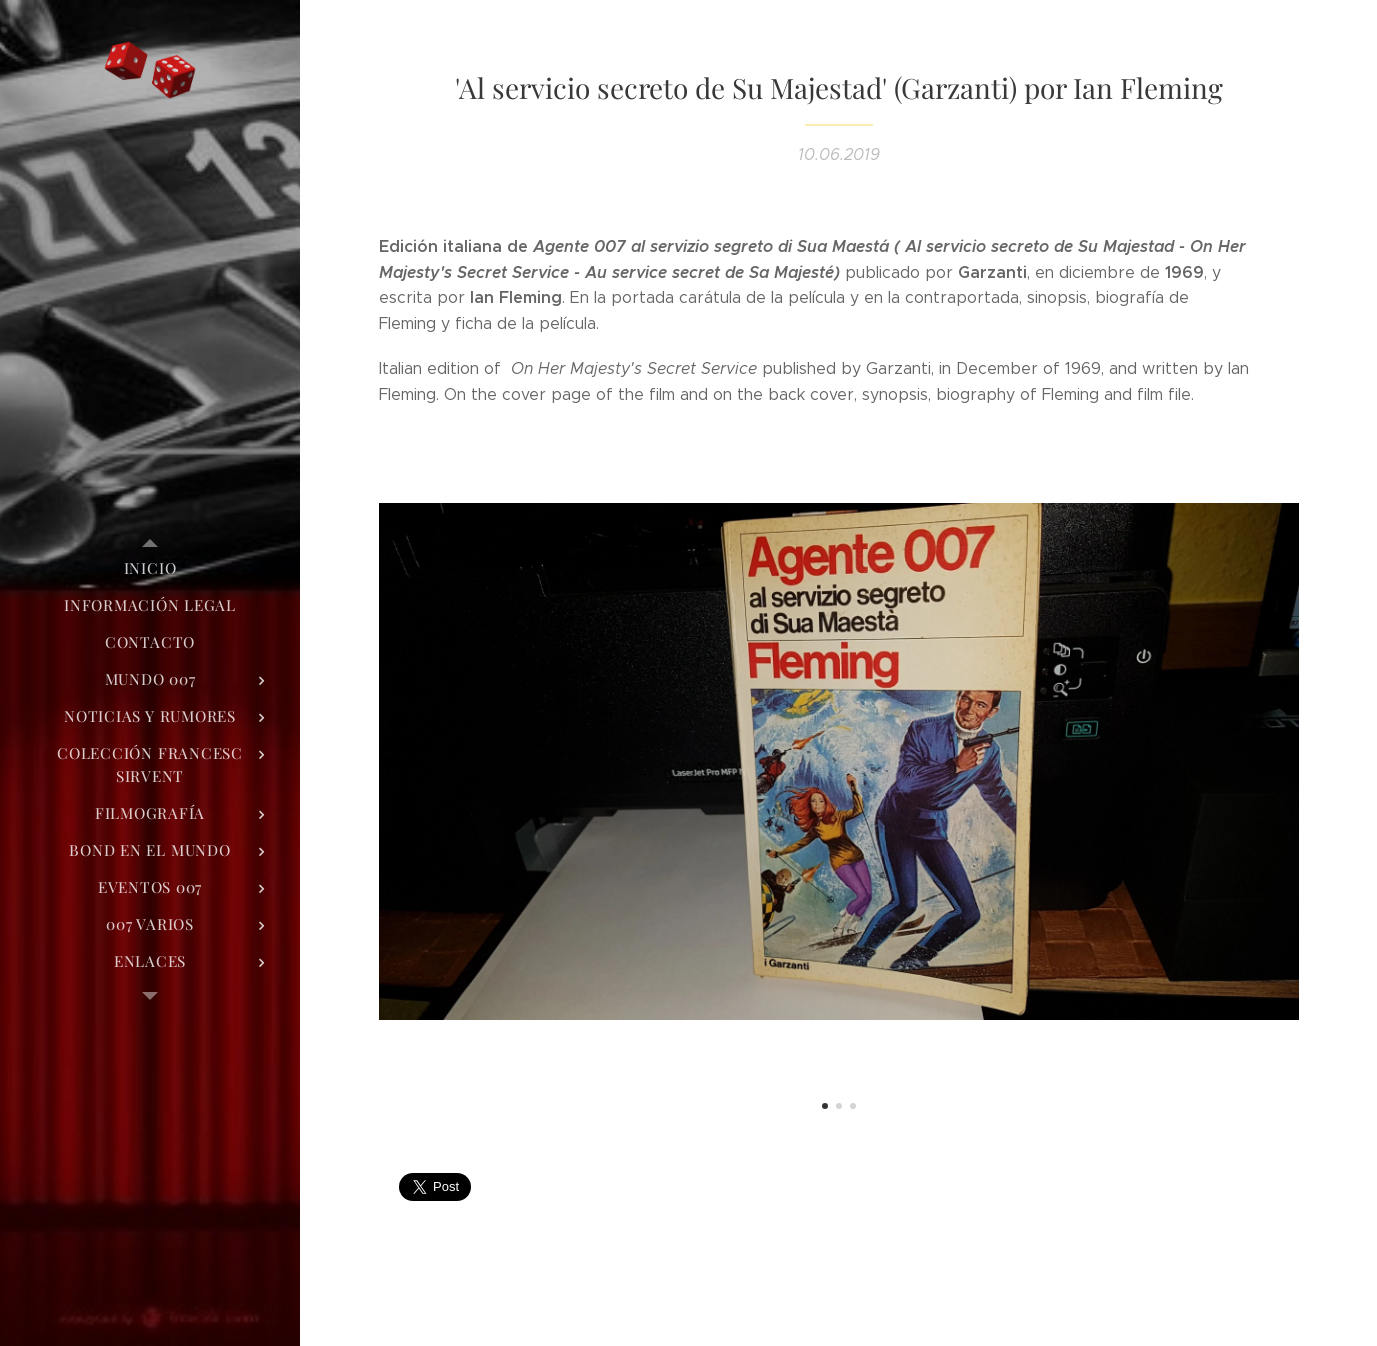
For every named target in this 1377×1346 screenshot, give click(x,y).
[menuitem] (150, 568)
